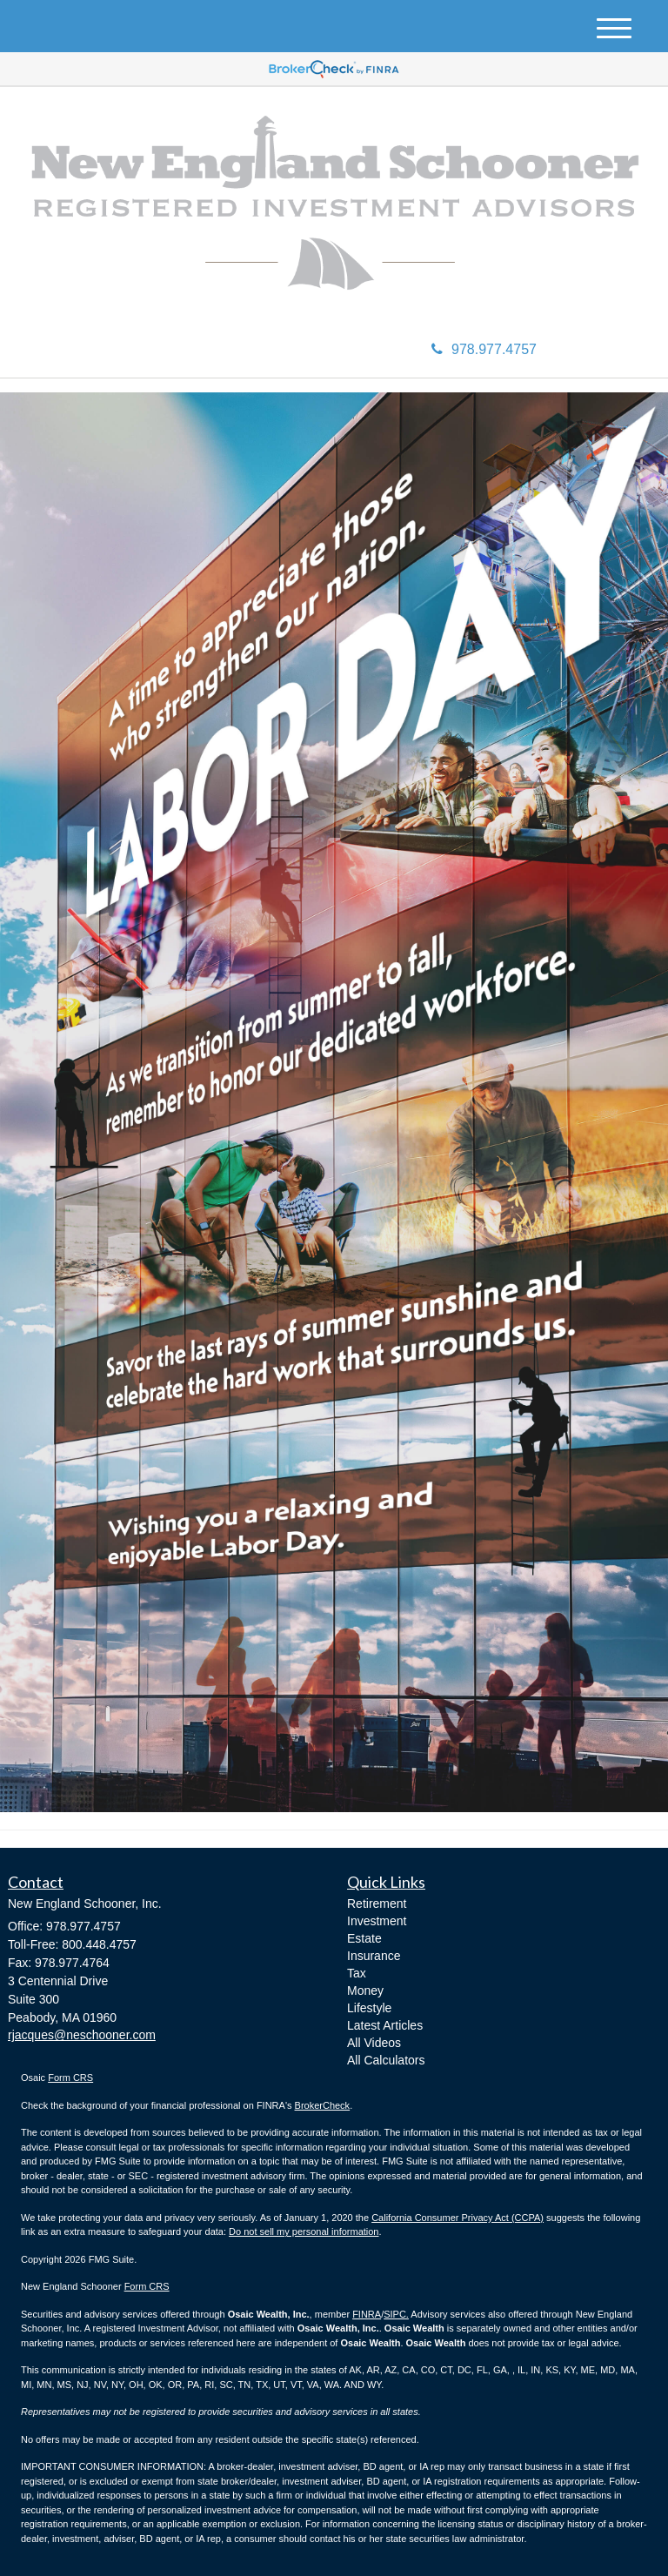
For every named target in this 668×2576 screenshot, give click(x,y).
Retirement (376, 1903)
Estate (364, 1938)
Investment (376, 1921)
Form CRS (70, 2077)
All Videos (374, 2043)
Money (365, 1990)
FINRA (366, 2314)
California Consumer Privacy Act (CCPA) (457, 2217)
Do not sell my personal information (303, 2231)
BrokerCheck (323, 2105)
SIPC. (396, 2314)
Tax (356, 1973)
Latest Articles (385, 2025)
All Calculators (385, 2060)
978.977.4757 (484, 349)
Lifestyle (369, 2008)
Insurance (373, 1956)
